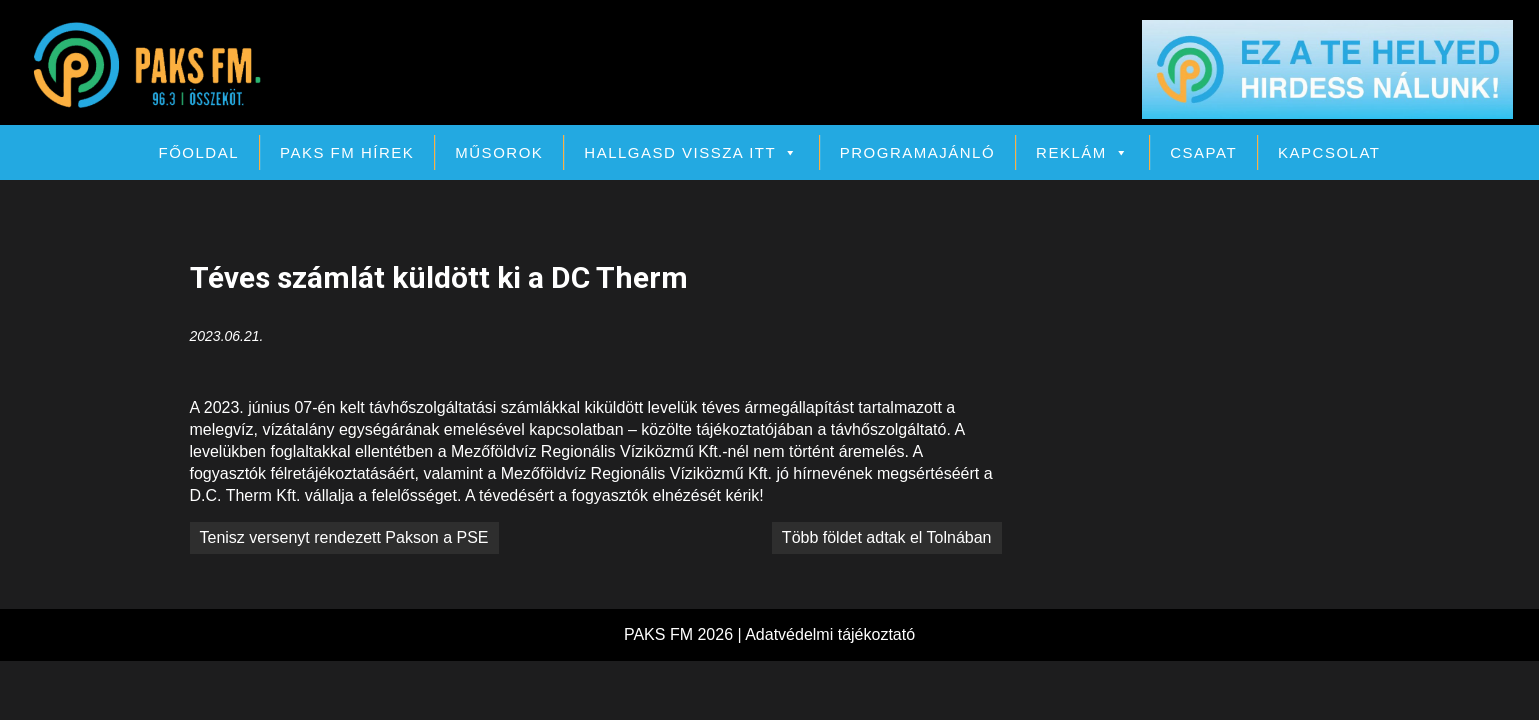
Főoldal (199, 152)
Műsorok (499, 152)
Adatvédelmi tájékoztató (830, 634)
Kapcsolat (1329, 152)
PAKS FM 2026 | (684, 634)
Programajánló (917, 152)
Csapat (1203, 152)
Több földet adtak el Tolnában (887, 537)
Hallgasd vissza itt (691, 152)
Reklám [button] (1082, 152)
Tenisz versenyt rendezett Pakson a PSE (344, 537)
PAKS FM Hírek (347, 152)
